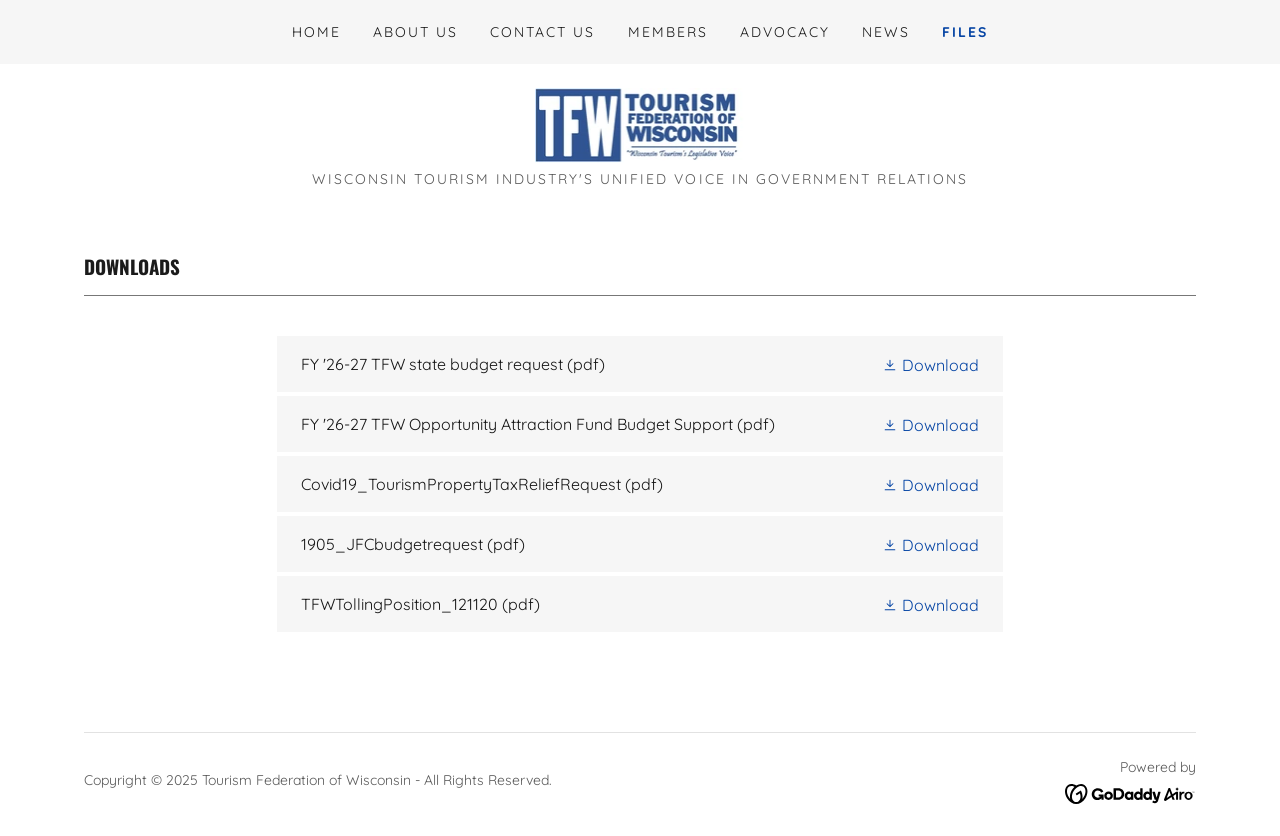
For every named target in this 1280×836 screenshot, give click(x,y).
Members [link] (668, 32)
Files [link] (965, 32)
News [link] (886, 32)
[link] (640, 124)
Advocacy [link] (785, 32)
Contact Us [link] (542, 32)
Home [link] (316, 32)
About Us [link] (415, 32)
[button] (930, 364)
